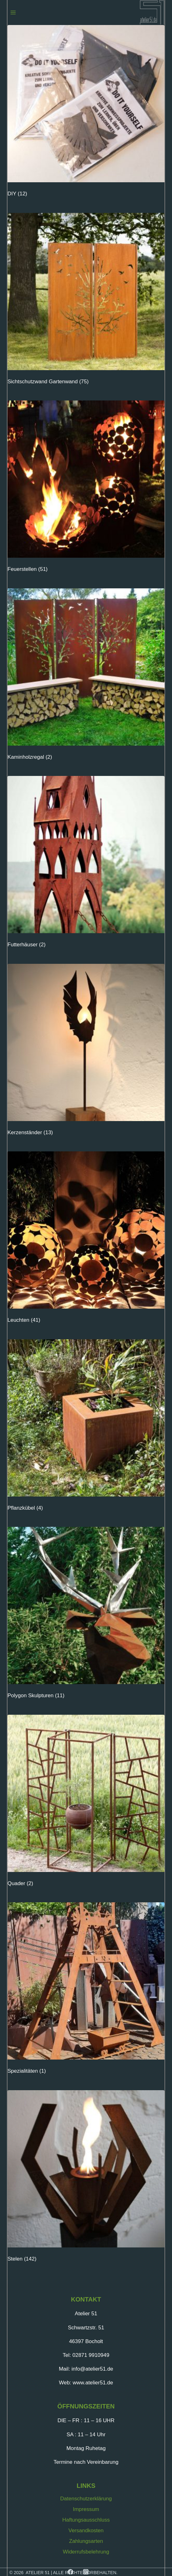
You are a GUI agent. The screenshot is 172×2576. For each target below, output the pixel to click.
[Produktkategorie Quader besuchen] (86, 1802)
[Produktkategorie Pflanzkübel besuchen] (86, 1427)
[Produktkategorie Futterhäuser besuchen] (86, 863)
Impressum (86, 2509)
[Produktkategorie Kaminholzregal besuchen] (86, 676)
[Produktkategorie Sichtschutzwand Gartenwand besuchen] (86, 300)
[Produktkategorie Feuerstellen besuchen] (86, 488)
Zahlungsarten (86, 2541)
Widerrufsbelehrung (86, 2552)
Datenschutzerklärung (86, 2499)
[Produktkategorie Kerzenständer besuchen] (86, 1051)
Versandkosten (85, 2530)
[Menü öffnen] (13, 12)
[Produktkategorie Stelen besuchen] (86, 2178)
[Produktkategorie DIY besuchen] (86, 112)
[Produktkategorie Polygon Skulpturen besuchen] (86, 1614)
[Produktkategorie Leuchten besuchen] (86, 1239)
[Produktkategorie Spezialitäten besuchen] (86, 1990)
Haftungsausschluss (86, 2520)
